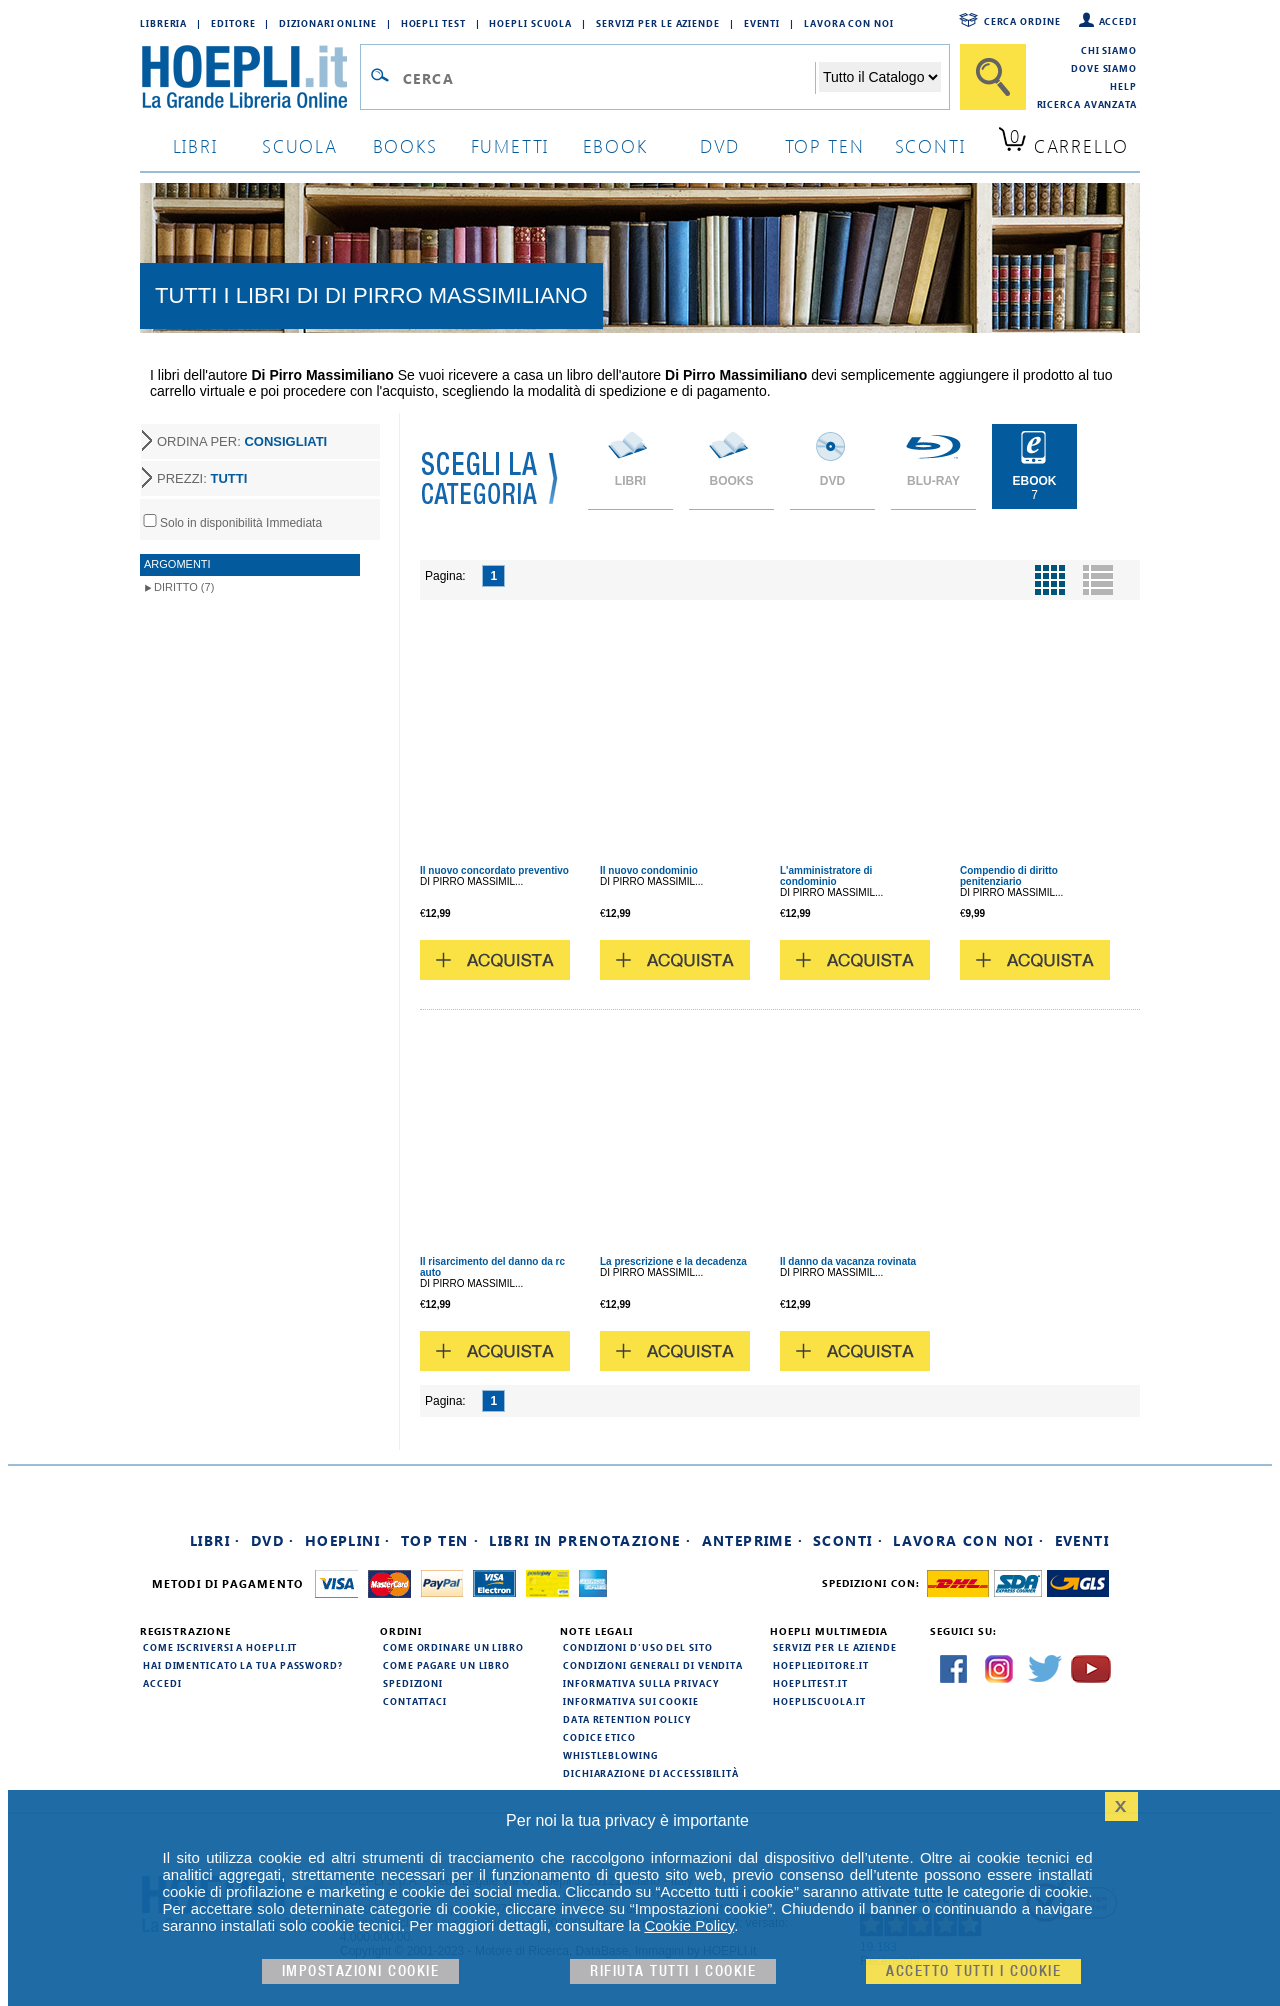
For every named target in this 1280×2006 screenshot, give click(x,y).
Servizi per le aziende (658, 23)
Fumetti (510, 145)
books (405, 145)
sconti (930, 145)
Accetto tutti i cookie (973, 1971)
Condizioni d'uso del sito (638, 1647)
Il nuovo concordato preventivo (494, 870)
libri (195, 145)
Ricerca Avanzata (1087, 104)
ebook (615, 145)
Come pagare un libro (446, 1665)
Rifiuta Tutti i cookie (673, 1971)
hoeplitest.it (810, 1683)
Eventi (762, 23)
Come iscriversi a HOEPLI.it (220, 1647)
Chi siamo (1109, 50)
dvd (720, 145)
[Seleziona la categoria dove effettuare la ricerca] (880, 77)
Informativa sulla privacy (641, 1683)
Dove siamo (1104, 68)
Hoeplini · (348, 1540)
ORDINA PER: (242, 441)
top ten (825, 145)
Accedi (1118, 21)
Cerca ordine (1022, 21)
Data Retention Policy (627, 1719)
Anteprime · (752, 1540)
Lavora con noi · (968, 1540)
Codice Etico (599, 1737)
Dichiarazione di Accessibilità (651, 1773)
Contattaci (415, 1701)
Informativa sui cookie (631, 1701)
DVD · (273, 1540)
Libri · (215, 1540)
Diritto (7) (184, 587)
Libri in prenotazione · (590, 1540)
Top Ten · (440, 1540)
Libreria (163, 23)
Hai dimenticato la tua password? (243, 1665)
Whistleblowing (610, 1755)
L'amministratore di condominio (826, 876)
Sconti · (848, 1540)
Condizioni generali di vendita (653, 1665)
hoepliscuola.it (819, 1701)
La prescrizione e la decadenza (673, 1261)
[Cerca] (993, 77)
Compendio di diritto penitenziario (1009, 876)
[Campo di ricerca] (608, 78)
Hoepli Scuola (530, 23)
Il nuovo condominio (649, 870)
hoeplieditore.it (820, 1665)
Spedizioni (413, 1683)
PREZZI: (202, 478)
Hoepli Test (433, 23)
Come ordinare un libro (453, 1647)
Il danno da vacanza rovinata (848, 1261)
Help (1123, 86)
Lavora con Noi (849, 23)
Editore (233, 23)
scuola (300, 145)
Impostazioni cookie (361, 1971)
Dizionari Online (327, 23)
